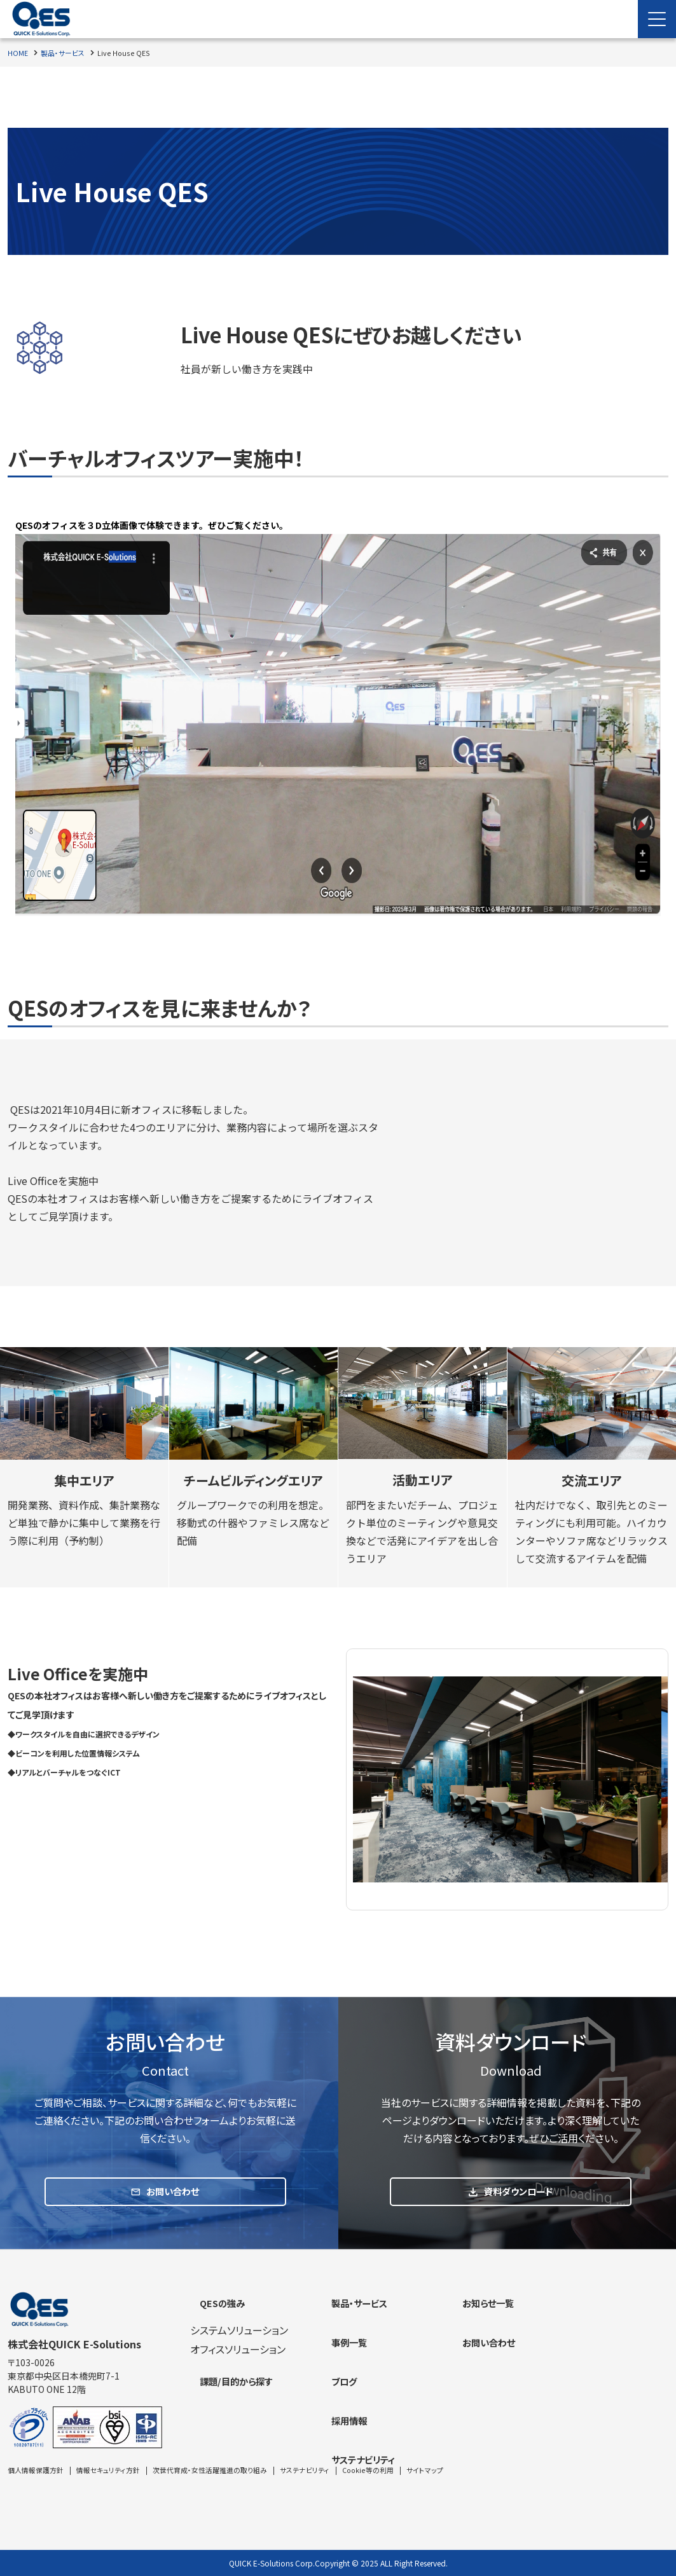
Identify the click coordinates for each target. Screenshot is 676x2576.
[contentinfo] (338, 2414)
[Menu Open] (657, 19)
